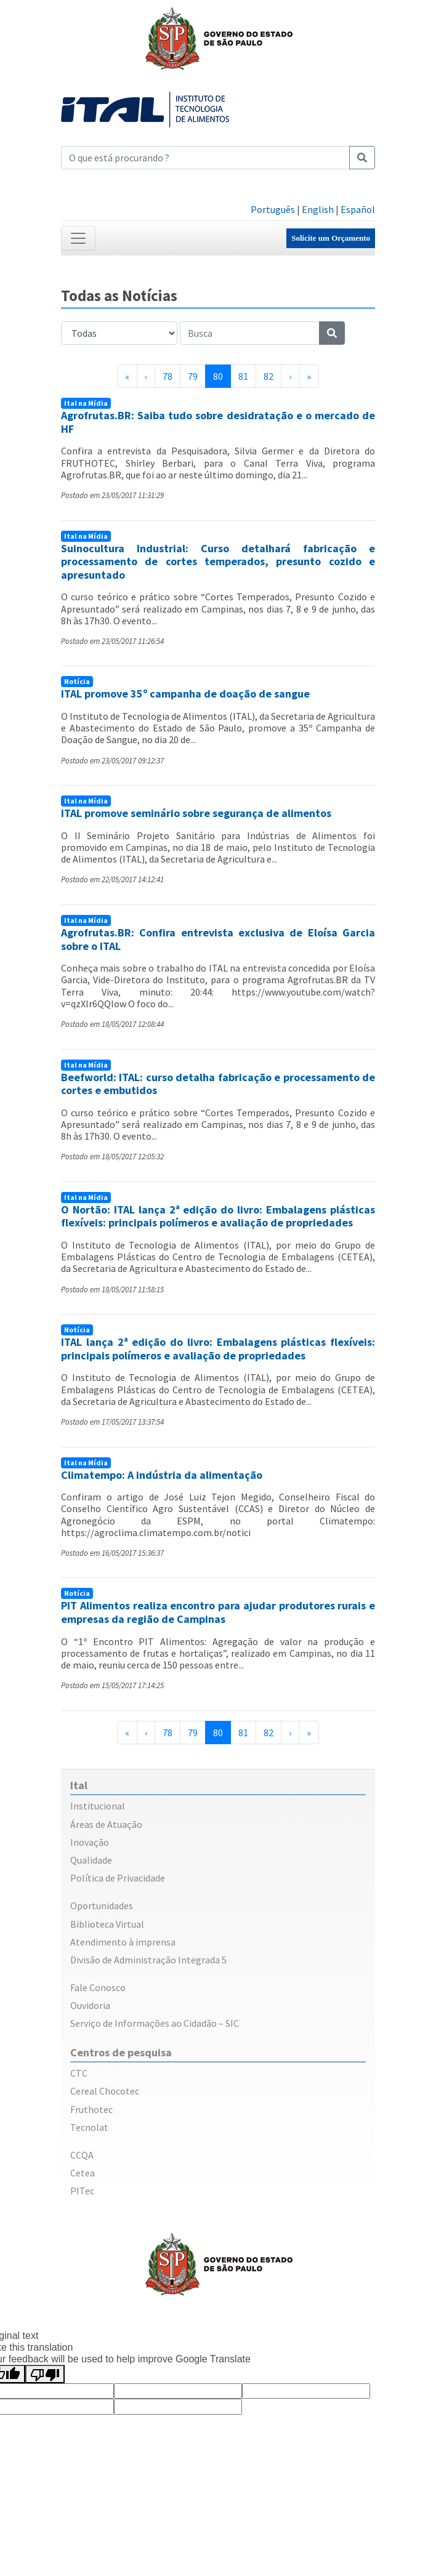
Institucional (97, 1806)
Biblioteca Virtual (107, 1924)
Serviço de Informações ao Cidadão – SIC (154, 2023)
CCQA (82, 2155)
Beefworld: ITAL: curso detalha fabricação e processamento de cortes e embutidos (218, 1084)
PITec (82, 2190)
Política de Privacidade (117, 1878)
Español (358, 209)
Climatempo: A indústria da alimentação (161, 1475)
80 (222, 375)
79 (193, 376)
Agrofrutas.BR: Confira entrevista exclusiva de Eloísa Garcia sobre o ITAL (218, 939)
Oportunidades (101, 1905)
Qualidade (91, 1860)
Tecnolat (89, 2127)
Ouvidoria (90, 2005)
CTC (78, 2073)
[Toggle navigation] (78, 238)
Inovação (89, 1842)
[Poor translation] (45, 2374)
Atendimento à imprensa (123, 1942)
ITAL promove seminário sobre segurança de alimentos (196, 813)
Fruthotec (91, 2109)
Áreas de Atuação (106, 1824)
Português (273, 209)
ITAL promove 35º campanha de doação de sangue (185, 693)
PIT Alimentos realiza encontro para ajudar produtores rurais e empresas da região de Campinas (218, 1612)
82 (268, 376)
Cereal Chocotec (104, 2091)
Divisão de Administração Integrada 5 (148, 1960)
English (318, 209)
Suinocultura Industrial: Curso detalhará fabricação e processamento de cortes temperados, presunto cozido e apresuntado (218, 561)
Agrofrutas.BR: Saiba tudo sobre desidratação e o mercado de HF (218, 422)
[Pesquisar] (362, 157)
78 (167, 376)
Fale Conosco (98, 1987)
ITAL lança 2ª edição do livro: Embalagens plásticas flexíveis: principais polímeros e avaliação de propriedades (218, 1348)
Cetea (82, 2173)
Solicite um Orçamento (330, 238)
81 (243, 376)
